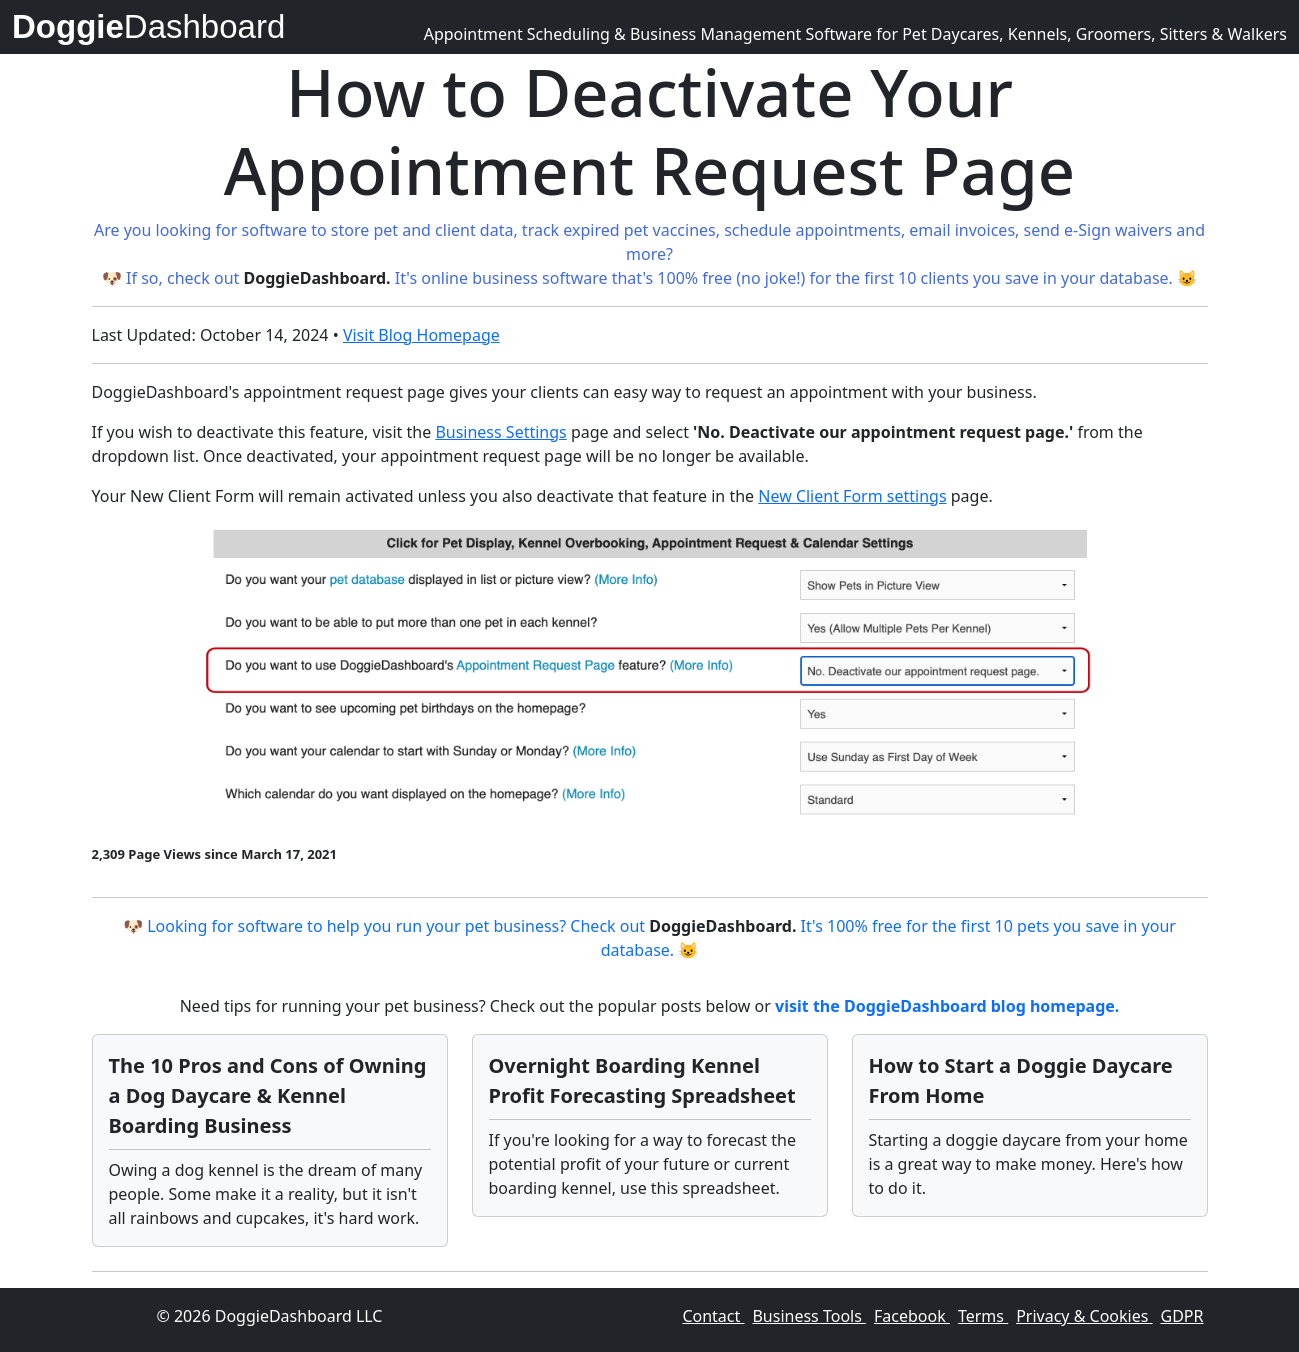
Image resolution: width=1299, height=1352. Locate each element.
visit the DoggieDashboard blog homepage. (947, 1006)
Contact (713, 1316)
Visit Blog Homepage (421, 335)
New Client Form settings (852, 496)
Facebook (912, 1316)
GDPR (1182, 1316)
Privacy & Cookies (1084, 1316)
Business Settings (500, 432)
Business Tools (809, 1316)
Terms (983, 1316)
